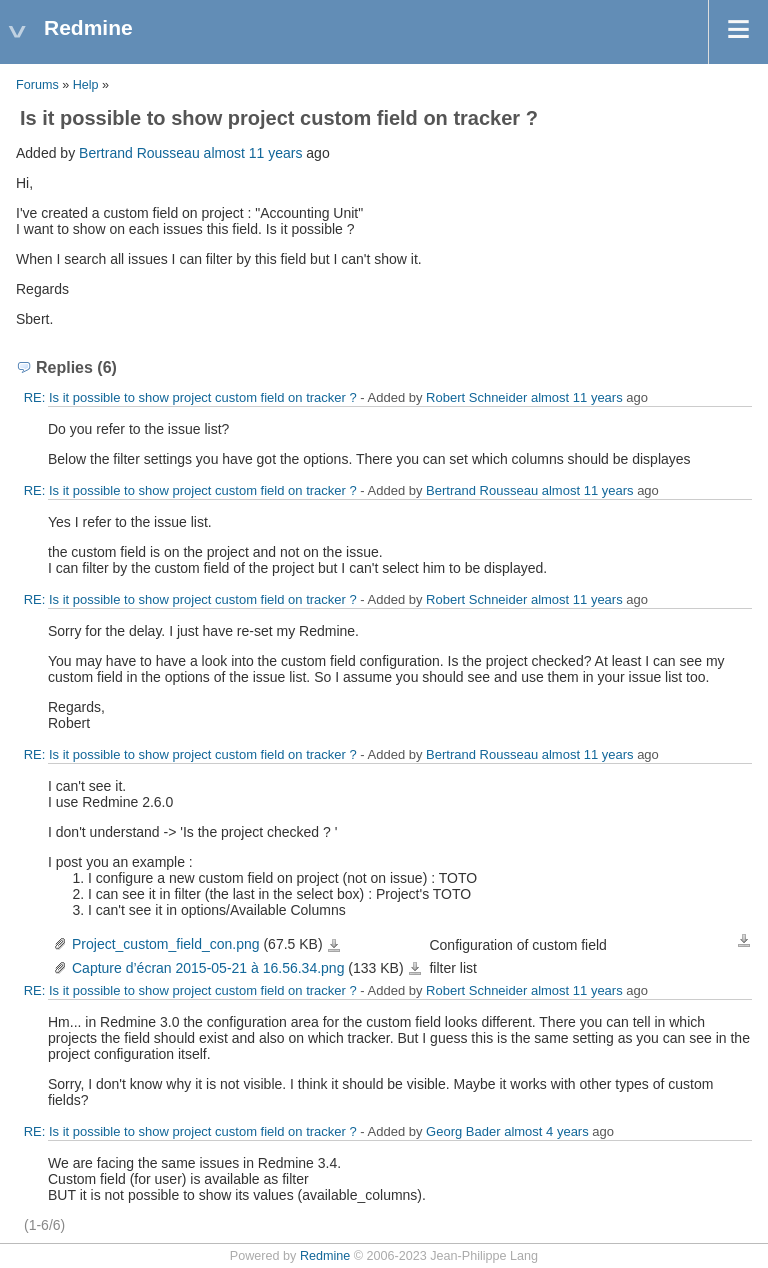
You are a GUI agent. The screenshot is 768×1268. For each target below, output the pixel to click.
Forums (37, 85)
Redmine (325, 1256)
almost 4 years (546, 1131)
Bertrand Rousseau (139, 153)
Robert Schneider (476, 397)
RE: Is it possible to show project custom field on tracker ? (190, 397)
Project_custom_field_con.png (166, 944)
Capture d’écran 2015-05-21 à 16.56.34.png (208, 968)
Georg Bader (463, 1131)
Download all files (744, 941)
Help (86, 85)
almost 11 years (253, 153)
